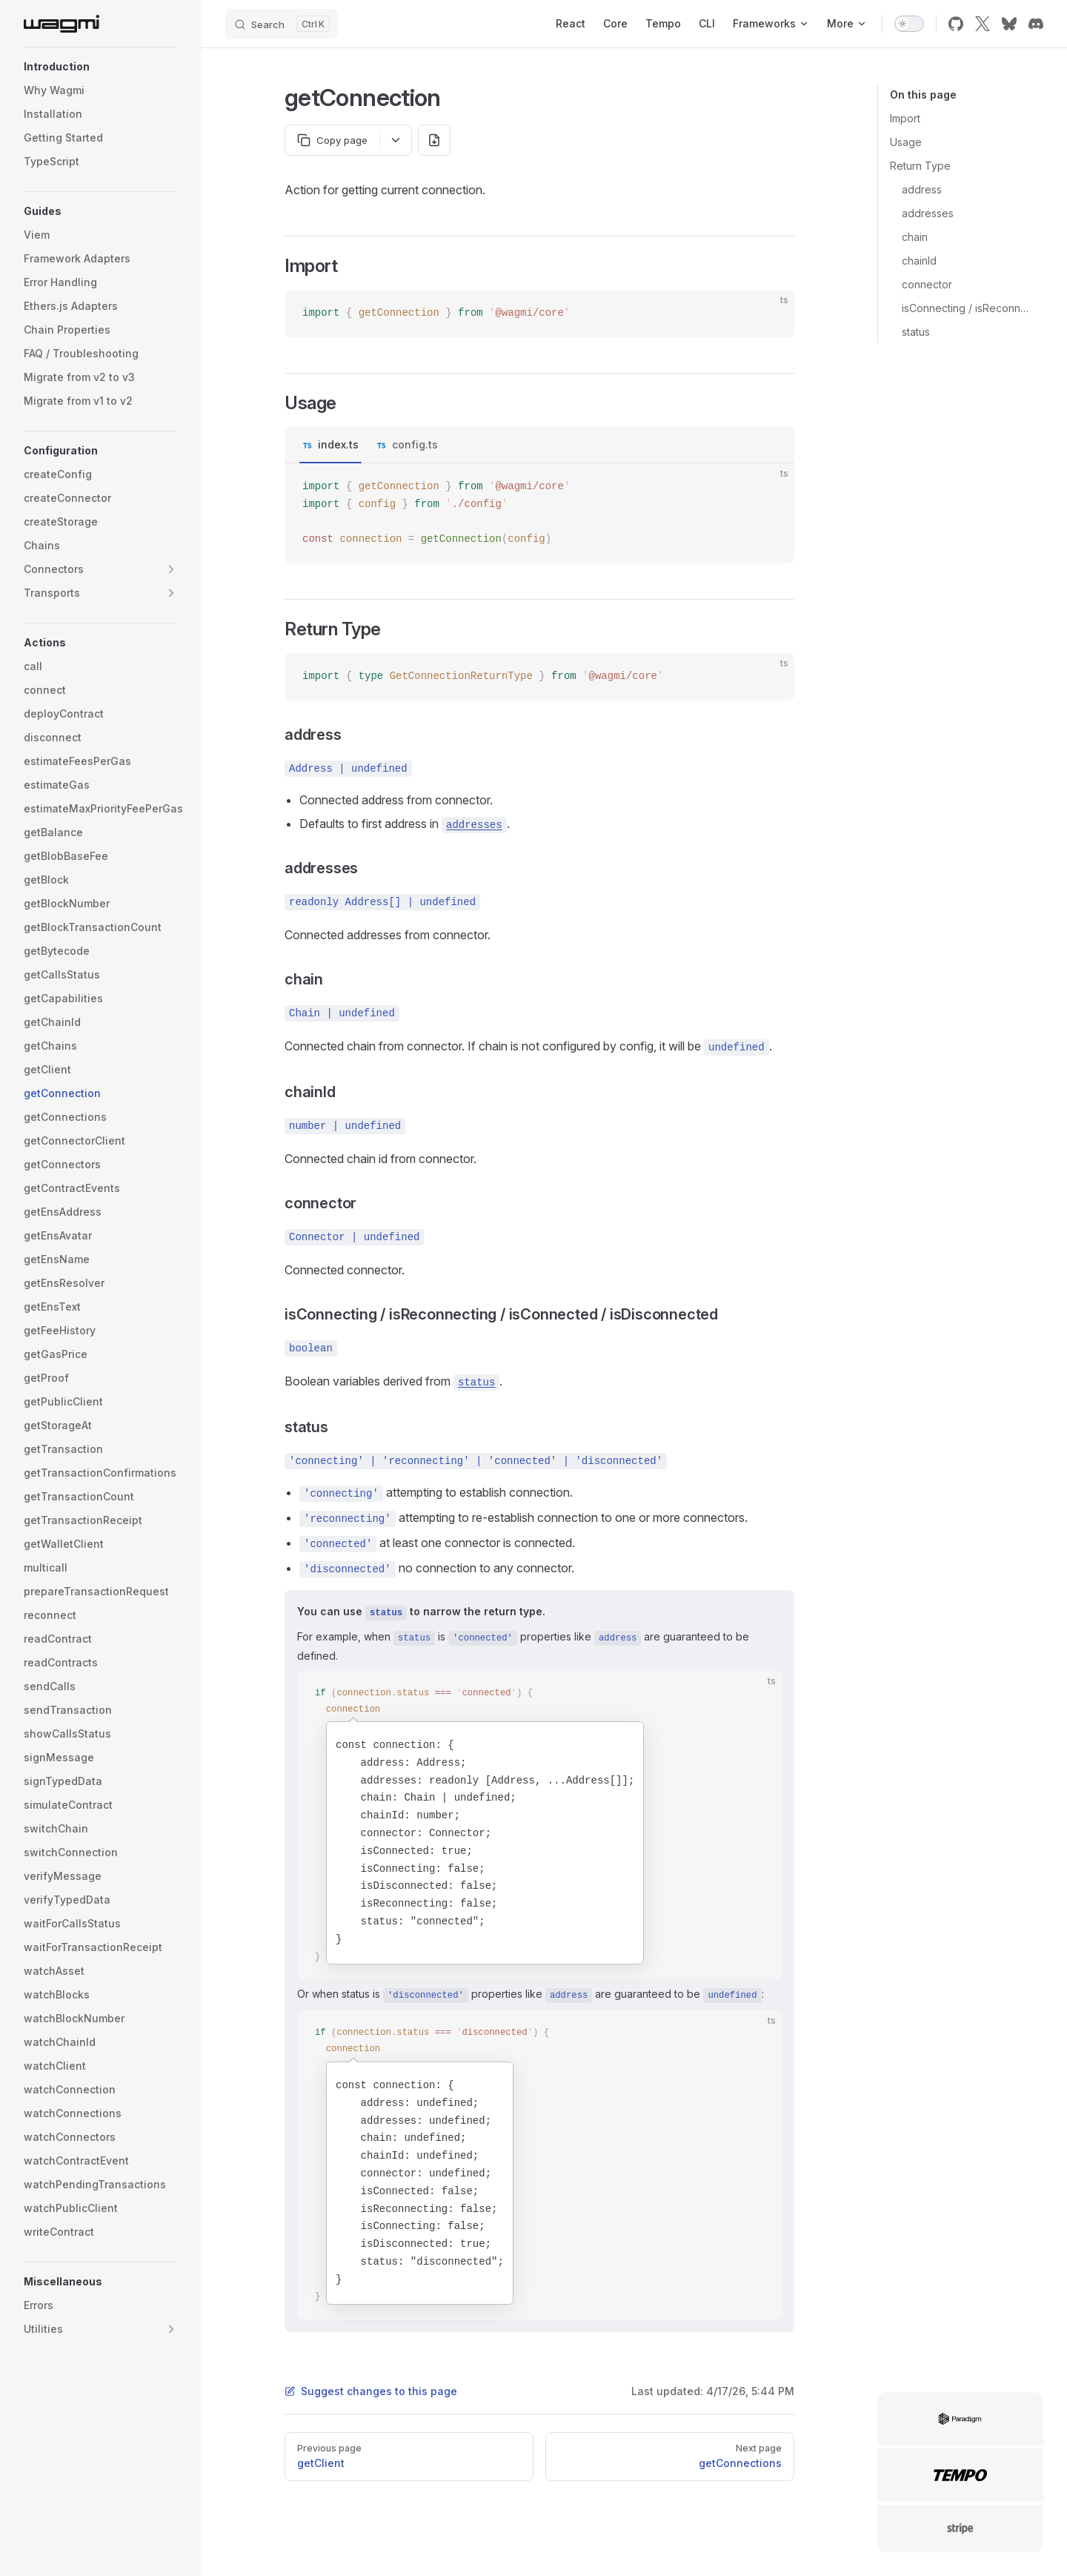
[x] (982, 23)
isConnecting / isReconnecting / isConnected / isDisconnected (966, 308)
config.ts (415, 444)
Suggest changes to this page (371, 2391)
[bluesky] (1009, 23)
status (916, 331)
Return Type (920, 165)
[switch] (909, 24)
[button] (101, 67)
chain (915, 237)
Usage (906, 142)
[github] (956, 23)
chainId (919, 260)
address (922, 189)
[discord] (1036, 23)
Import (905, 118)
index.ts (338, 444)
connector (927, 284)
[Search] (281, 24)
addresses (928, 213)
